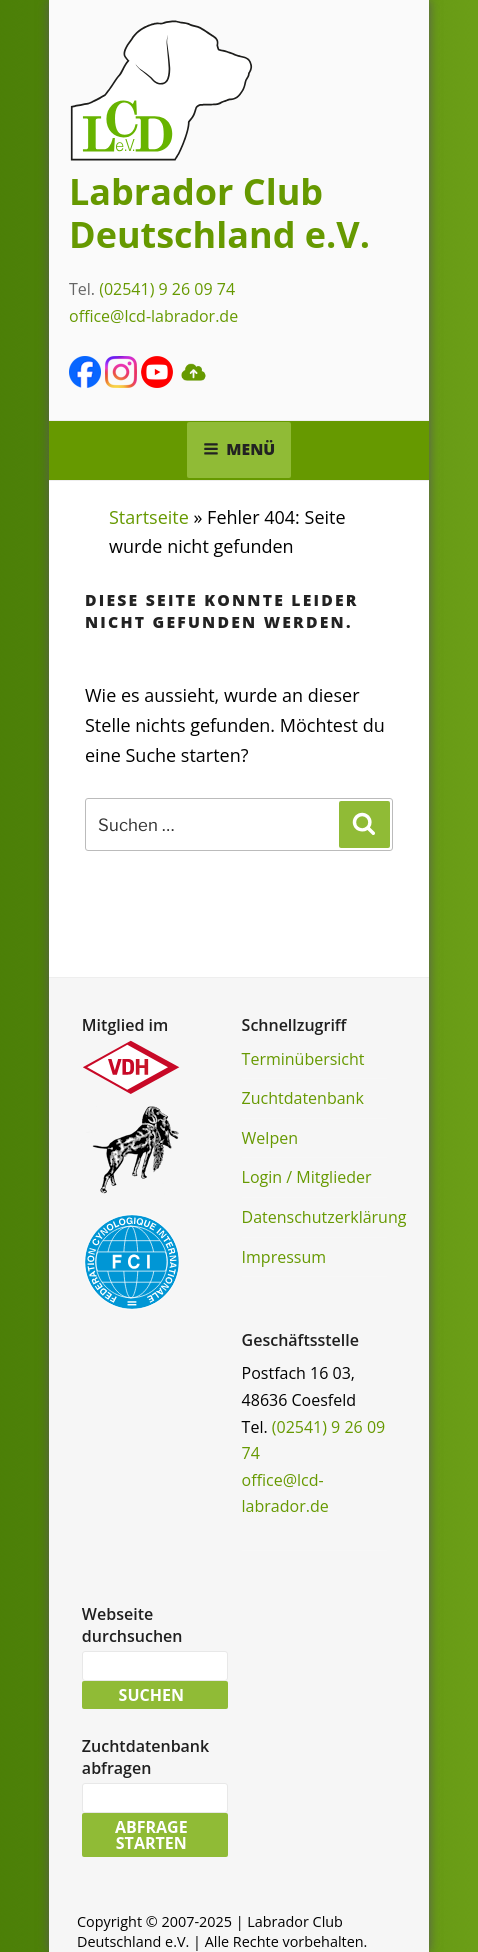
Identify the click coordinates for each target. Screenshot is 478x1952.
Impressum (284, 1257)
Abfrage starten (151, 1835)
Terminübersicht (303, 1059)
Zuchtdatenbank (303, 1098)
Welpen (270, 1138)
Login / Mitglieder (307, 1177)
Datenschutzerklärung (324, 1217)
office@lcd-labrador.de (153, 316)
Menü (239, 449)
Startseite (149, 517)
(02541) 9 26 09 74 (167, 289)
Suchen (151, 1695)
